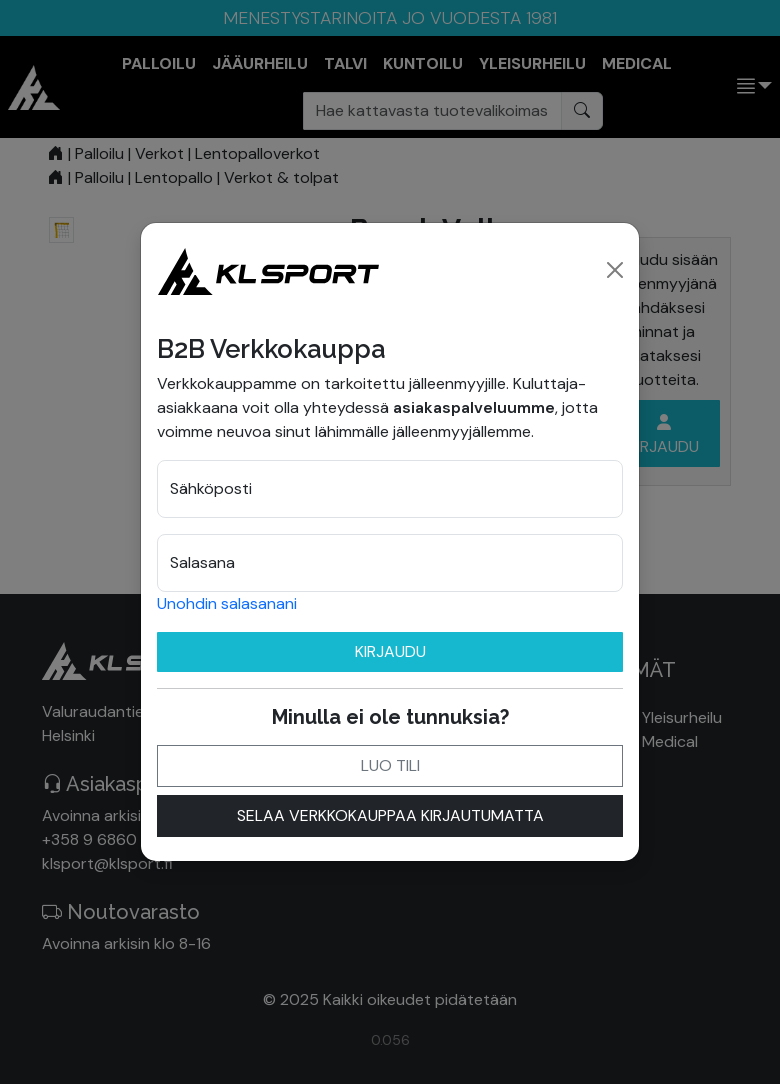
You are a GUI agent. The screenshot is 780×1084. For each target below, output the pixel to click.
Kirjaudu (390, 651)
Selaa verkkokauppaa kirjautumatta (390, 815)
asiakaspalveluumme (474, 407)
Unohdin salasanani (227, 603)
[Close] (615, 270)
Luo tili (390, 765)
